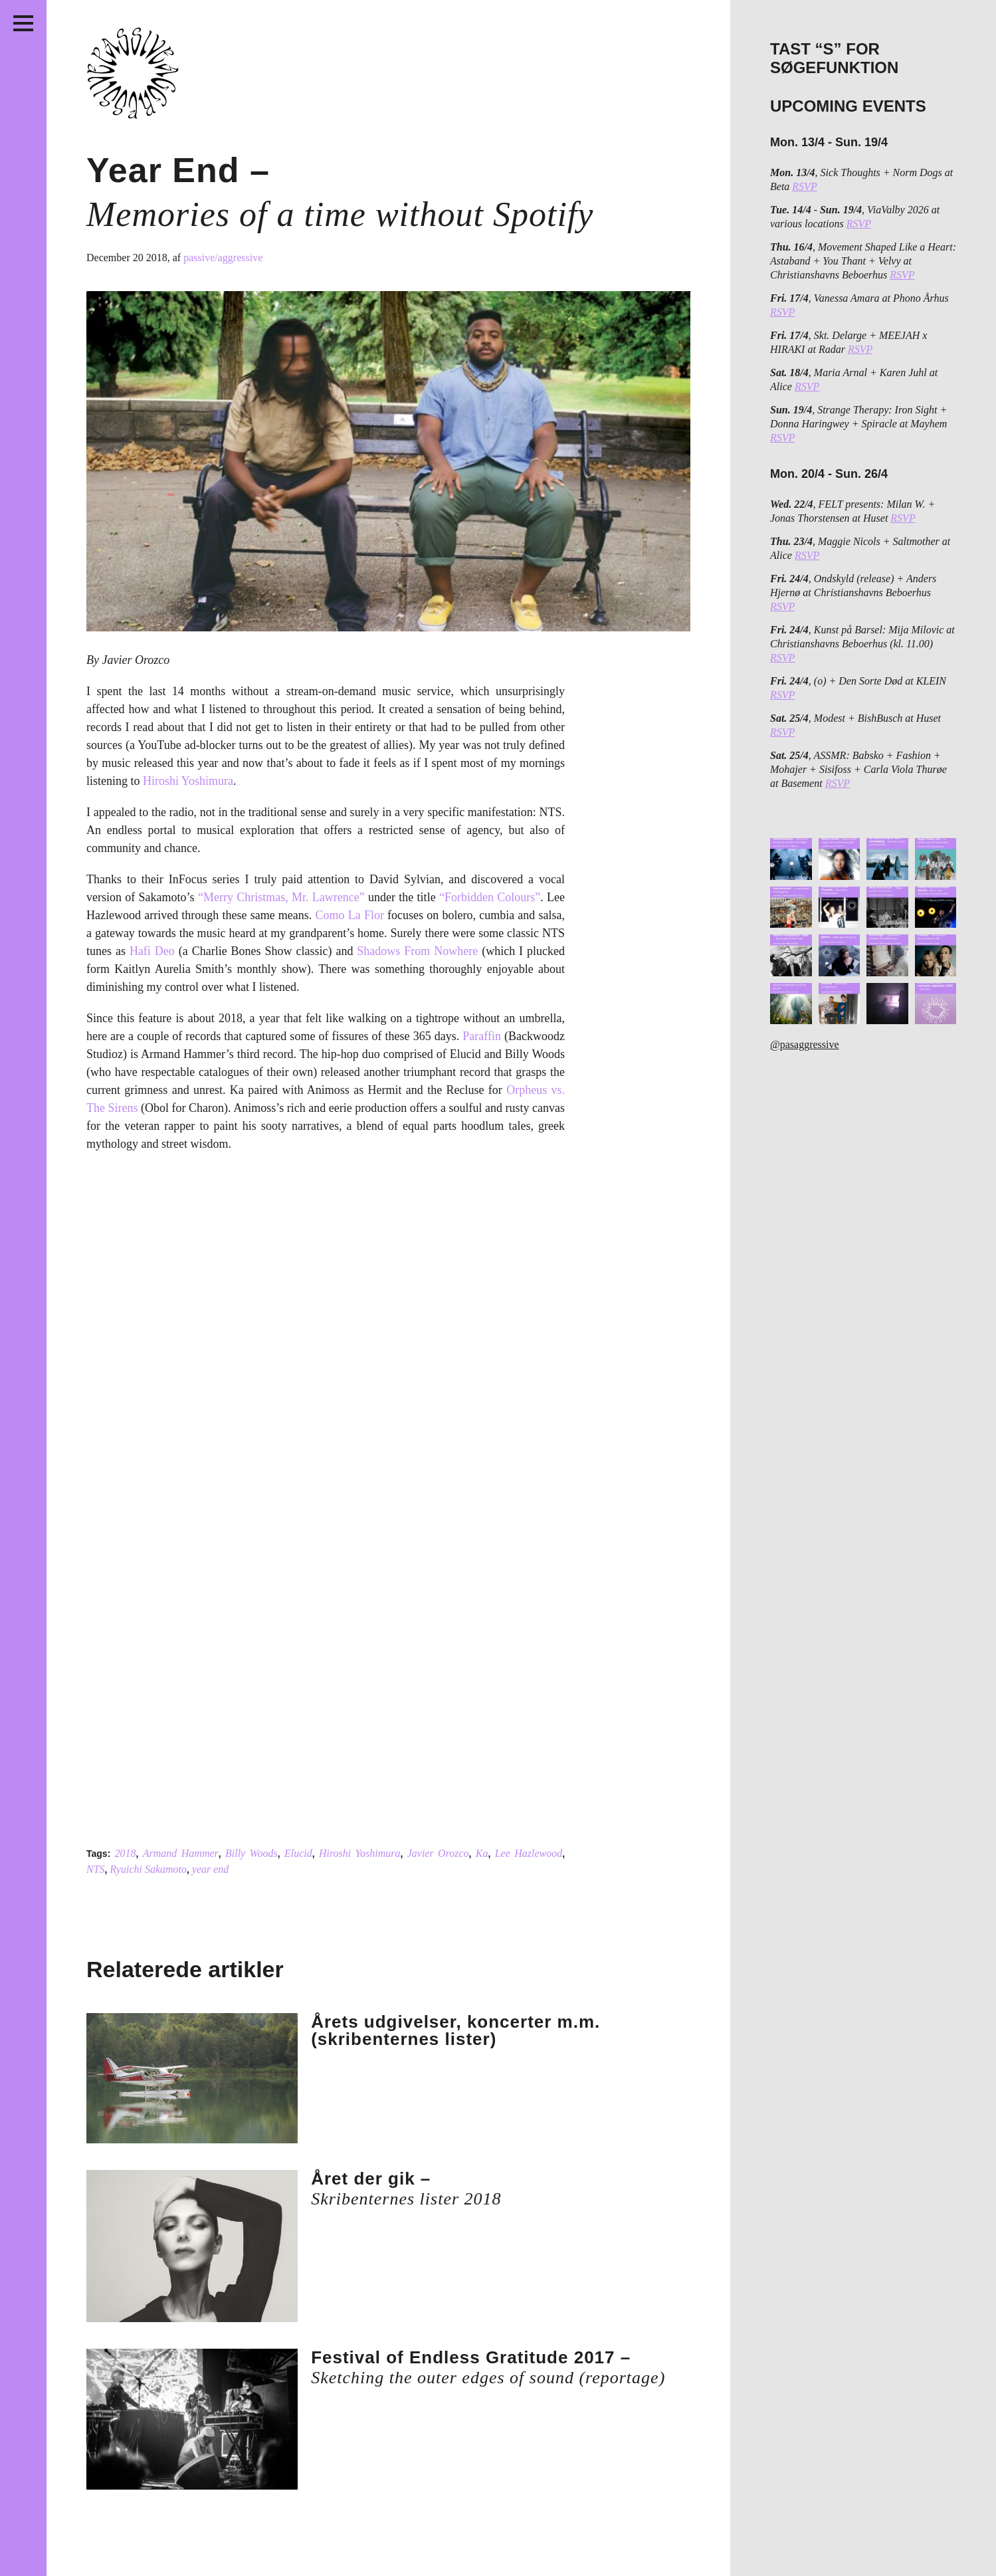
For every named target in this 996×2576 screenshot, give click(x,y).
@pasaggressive (804, 1044)
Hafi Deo (152, 951)
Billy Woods (251, 1853)
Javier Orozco (438, 1853)
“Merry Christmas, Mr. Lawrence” (281, 897)
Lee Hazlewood (529, 1853)
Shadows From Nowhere (417, 951)
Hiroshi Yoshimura (188, 781)
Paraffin (481, 1036)
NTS (95, 1869)
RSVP (804, 186)
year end (210, 1869)
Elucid (298, 1853)
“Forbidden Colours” (489, 897)
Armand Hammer (181, 1853)
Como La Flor (350, 915)
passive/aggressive (222, 257)
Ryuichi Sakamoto (148, 1869)
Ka (482, 1853)
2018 (125, 1853)
